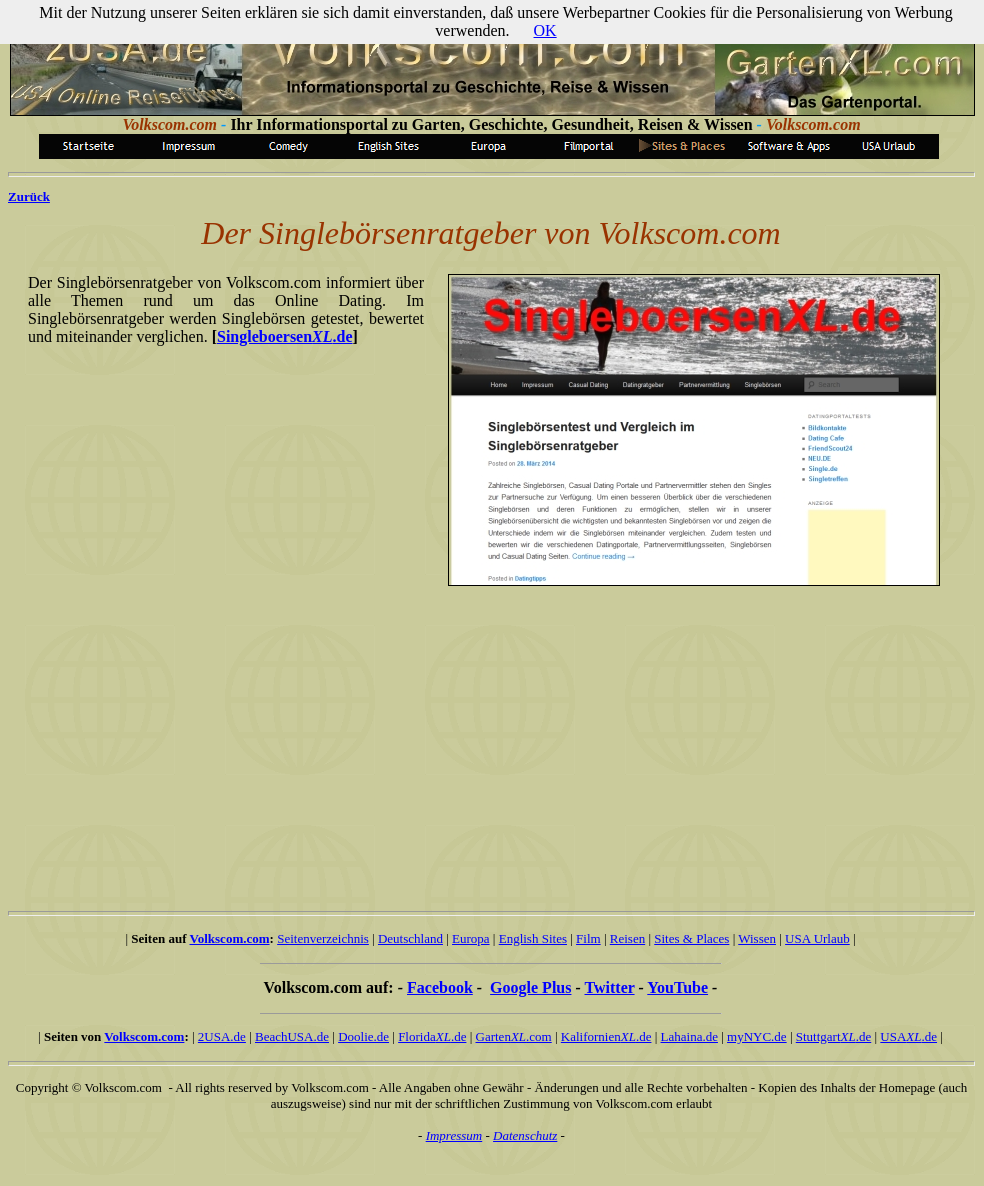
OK (545, 30)
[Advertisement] (480, 740)
